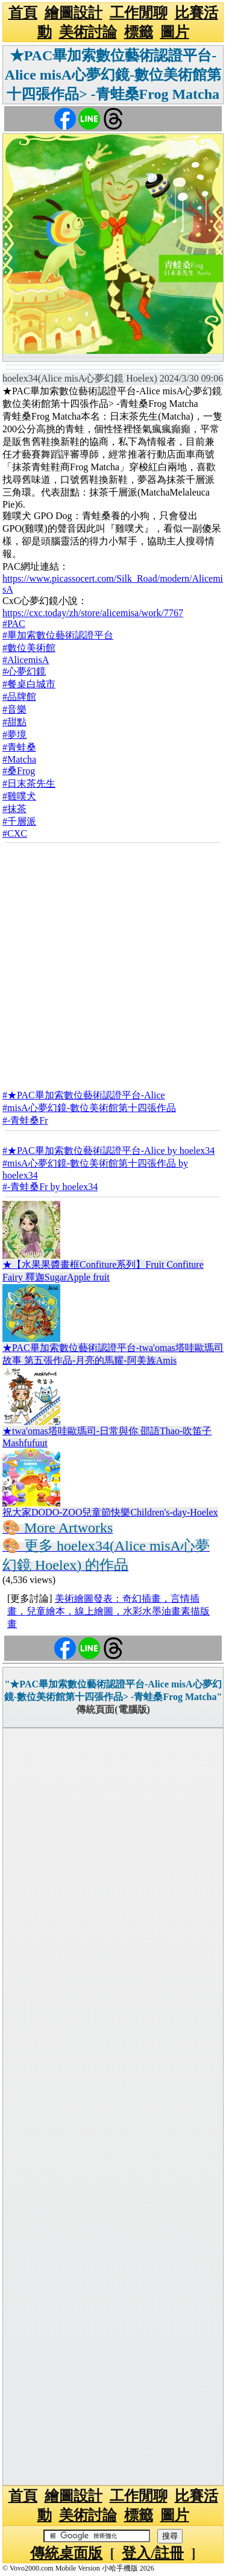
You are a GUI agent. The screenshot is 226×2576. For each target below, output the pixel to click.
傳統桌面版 (66, 2553)
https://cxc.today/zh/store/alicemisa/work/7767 (92, 613)
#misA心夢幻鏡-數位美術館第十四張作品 (89, 1108)
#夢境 (14, 734)
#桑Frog (18, 771)
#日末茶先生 (28, 783)
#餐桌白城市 (28, 684)
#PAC (13, 624)
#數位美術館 (28, 648)
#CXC (14, 833)
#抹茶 (14, 809)
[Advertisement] (113, 962)
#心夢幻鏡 (24, 671)
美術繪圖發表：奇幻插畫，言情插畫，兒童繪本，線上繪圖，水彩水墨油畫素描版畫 (108, 1611)
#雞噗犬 (19, 796)
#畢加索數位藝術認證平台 (57, 635)
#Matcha (19, 759)
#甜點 (14, 722)
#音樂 (14, 709)
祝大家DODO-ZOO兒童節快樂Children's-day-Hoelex (110, 1512)
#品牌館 (19, 696)
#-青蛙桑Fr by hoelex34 (50, 1187)
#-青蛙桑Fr (25, 1120)
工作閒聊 (139, 12)
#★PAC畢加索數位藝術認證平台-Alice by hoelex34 (108, 1150)
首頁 (22, 12)
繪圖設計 (73, 12)
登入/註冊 (153, 2553)
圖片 (174, 32)
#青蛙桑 (19, 747)
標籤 (138, 32)
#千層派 (19, 821)
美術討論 (88, 32)
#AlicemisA (25, 660)
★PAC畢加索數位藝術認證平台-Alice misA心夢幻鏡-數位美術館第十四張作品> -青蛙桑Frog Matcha (113, 75)
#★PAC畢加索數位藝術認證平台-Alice (83, 1095)
